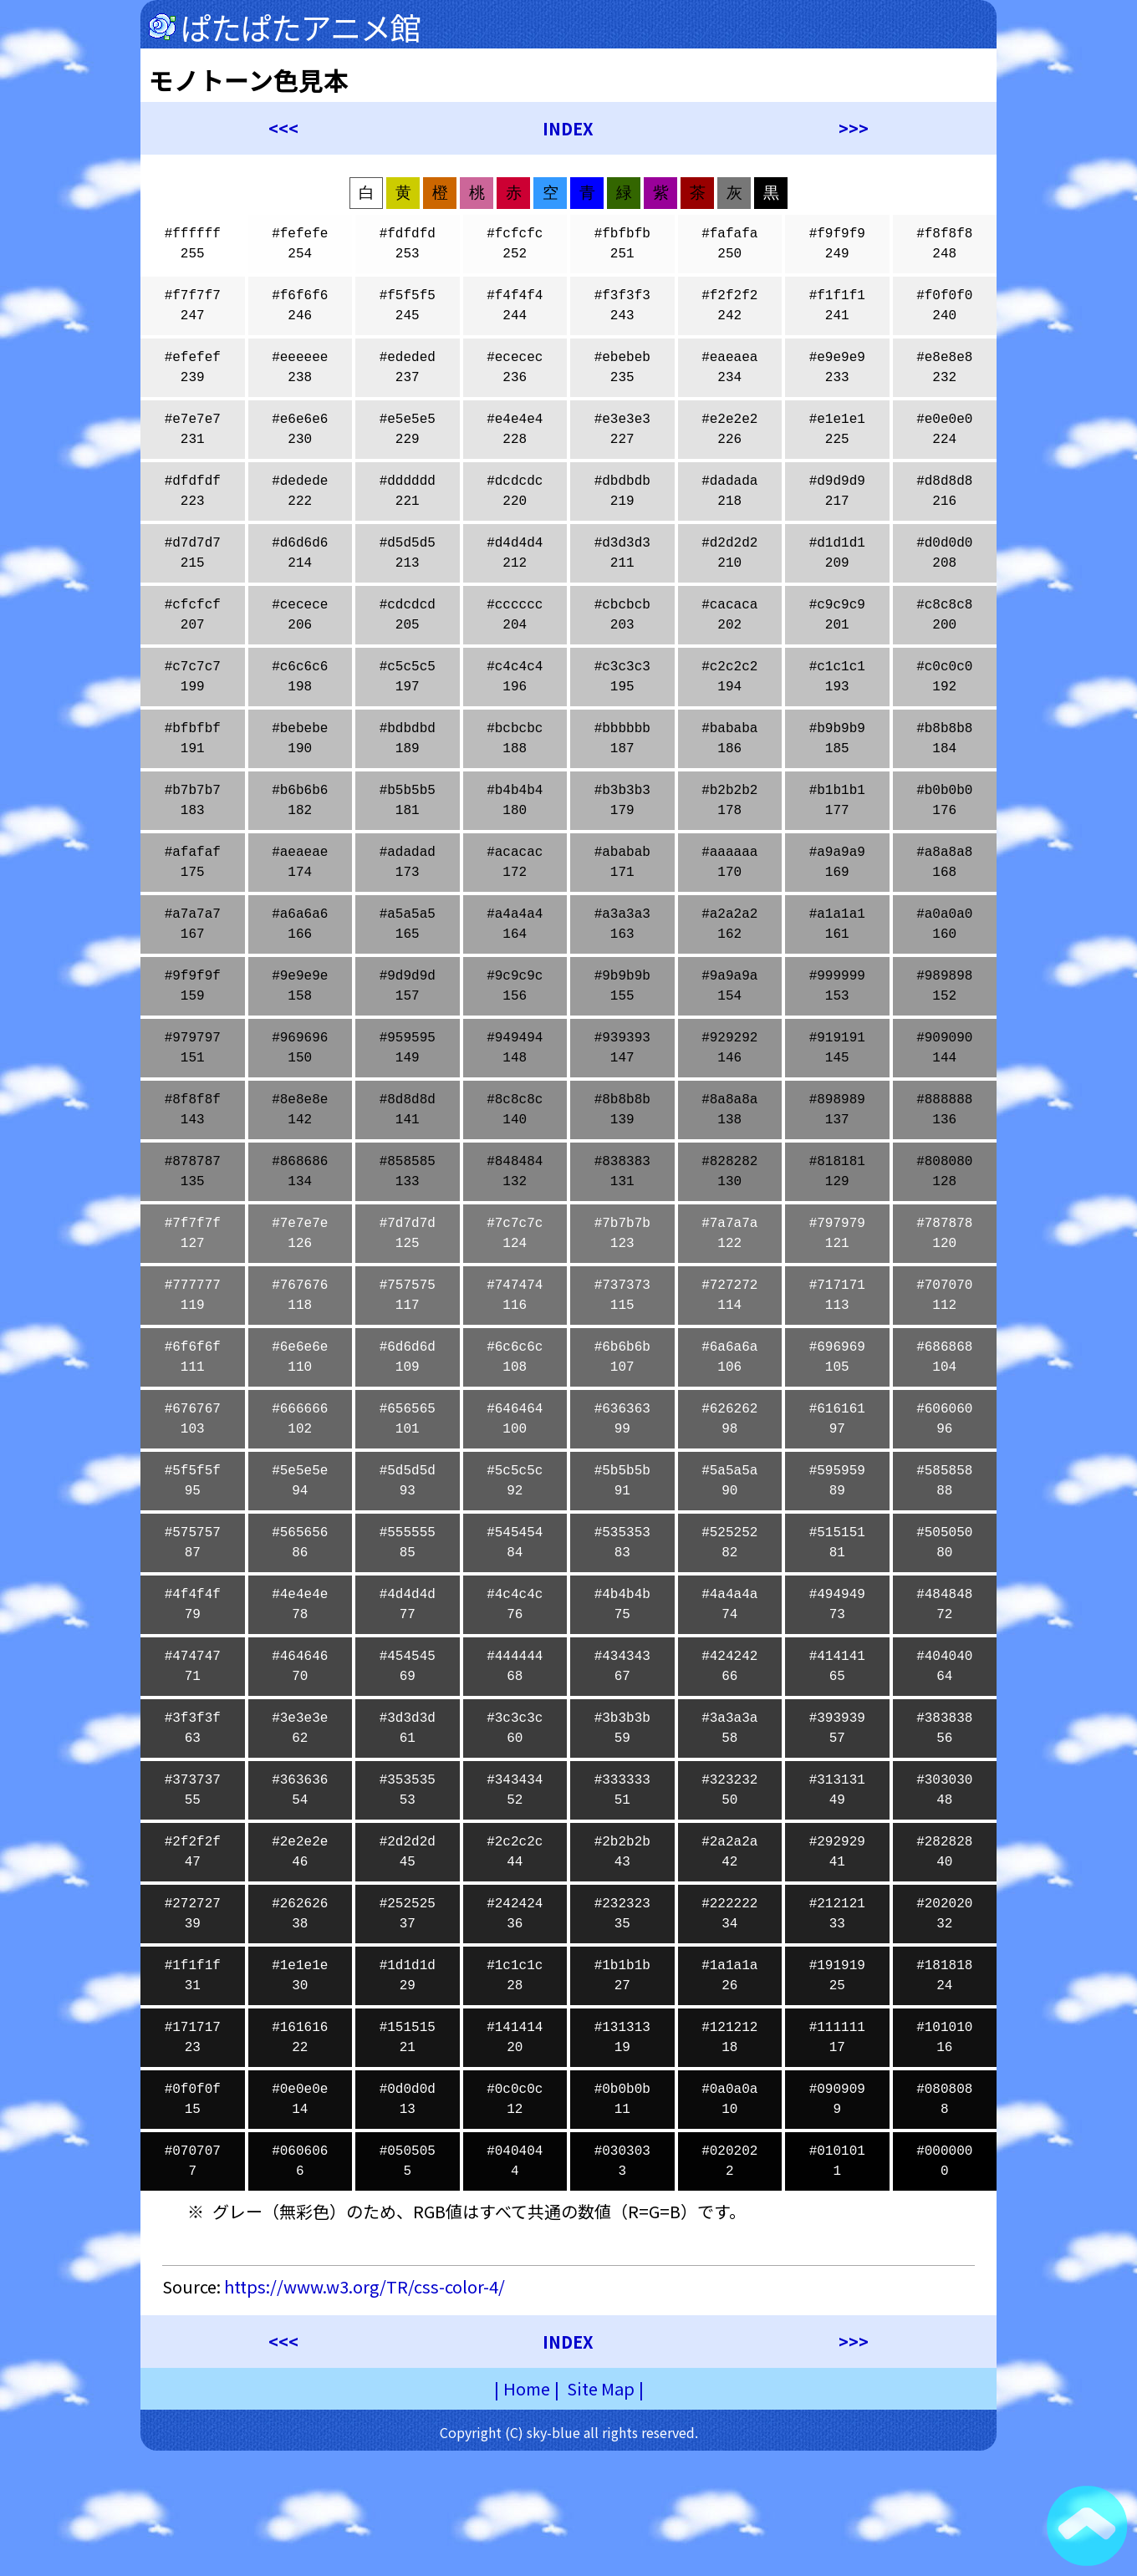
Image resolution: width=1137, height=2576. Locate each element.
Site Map (601, 2388)
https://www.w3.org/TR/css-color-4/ (364, 2286)
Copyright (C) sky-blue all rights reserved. (569, 2432)
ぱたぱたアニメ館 (301, 26)
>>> (854, 128)
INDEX (568, 128)
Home (526, 2388)
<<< (283, 128)
